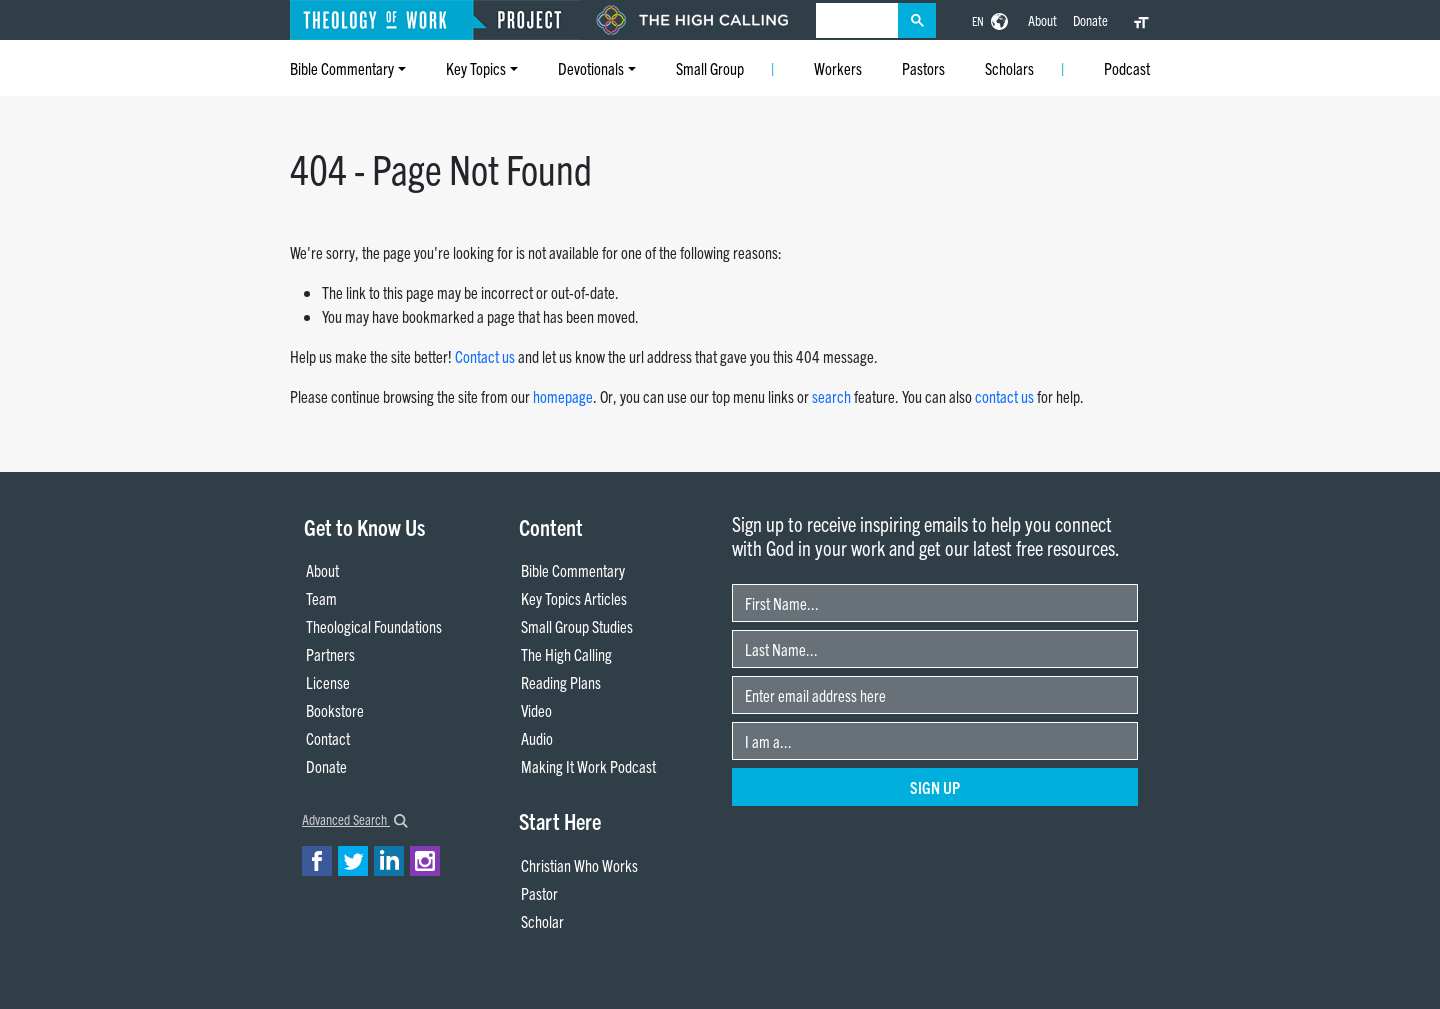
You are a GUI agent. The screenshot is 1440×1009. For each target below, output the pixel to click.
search (831, 396)
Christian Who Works (579, 865)
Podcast (1127, 68)
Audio (537, 738)
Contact (328, 738)
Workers (838, 68)
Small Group (710, 68)
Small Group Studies (577, 626)
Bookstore (335, 710)
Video (536, 710)
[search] (857, 21)
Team (321, 598)
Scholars (1009, 68)
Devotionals (591, 68)
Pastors (923, 68)
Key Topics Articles (574, 598)
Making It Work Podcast (588, 766)
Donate (1090, 20)
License (328, 682)
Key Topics (476, 68)
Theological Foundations (374, 626)
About (1042, 20)
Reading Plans (561, 682)
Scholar (542, 921)
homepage (563, 396)
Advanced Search (355, 819)
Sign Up (935, 787)
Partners (330, 654)
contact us (1004, 396)
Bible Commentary (342, 68)
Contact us (485, 356)
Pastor (539, 893)
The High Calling (566, 654)
